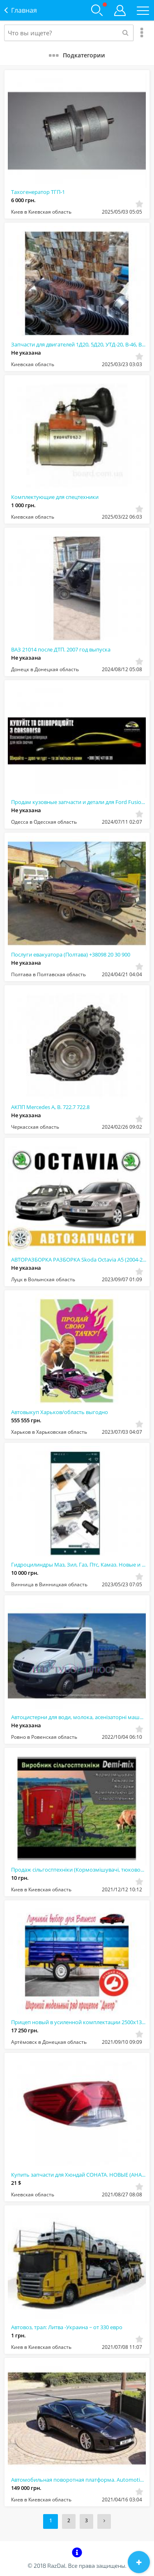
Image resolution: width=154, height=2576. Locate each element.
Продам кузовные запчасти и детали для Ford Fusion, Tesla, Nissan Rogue (78, 802)
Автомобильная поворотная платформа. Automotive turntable (78, 2479)
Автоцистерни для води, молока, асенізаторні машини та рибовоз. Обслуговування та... (78, 1717)
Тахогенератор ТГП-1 (38, 192)
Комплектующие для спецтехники (55, 497)
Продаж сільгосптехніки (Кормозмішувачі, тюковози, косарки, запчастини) (78, 1869)
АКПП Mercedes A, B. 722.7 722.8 (50, 1107)
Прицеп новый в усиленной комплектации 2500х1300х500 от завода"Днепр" (78, 2022)
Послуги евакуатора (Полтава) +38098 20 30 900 (70, 954)
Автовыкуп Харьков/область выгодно (59, 1412)
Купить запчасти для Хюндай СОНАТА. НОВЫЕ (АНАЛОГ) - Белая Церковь (78, 2174)
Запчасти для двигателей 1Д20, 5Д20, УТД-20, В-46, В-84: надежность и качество (78, 344)
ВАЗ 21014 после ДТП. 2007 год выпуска (60, 649)
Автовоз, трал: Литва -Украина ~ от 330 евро (66, 2327)
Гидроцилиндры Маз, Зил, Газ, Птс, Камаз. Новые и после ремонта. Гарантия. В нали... (78, 1564)
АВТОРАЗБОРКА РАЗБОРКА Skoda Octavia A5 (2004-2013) (78, 1259)
